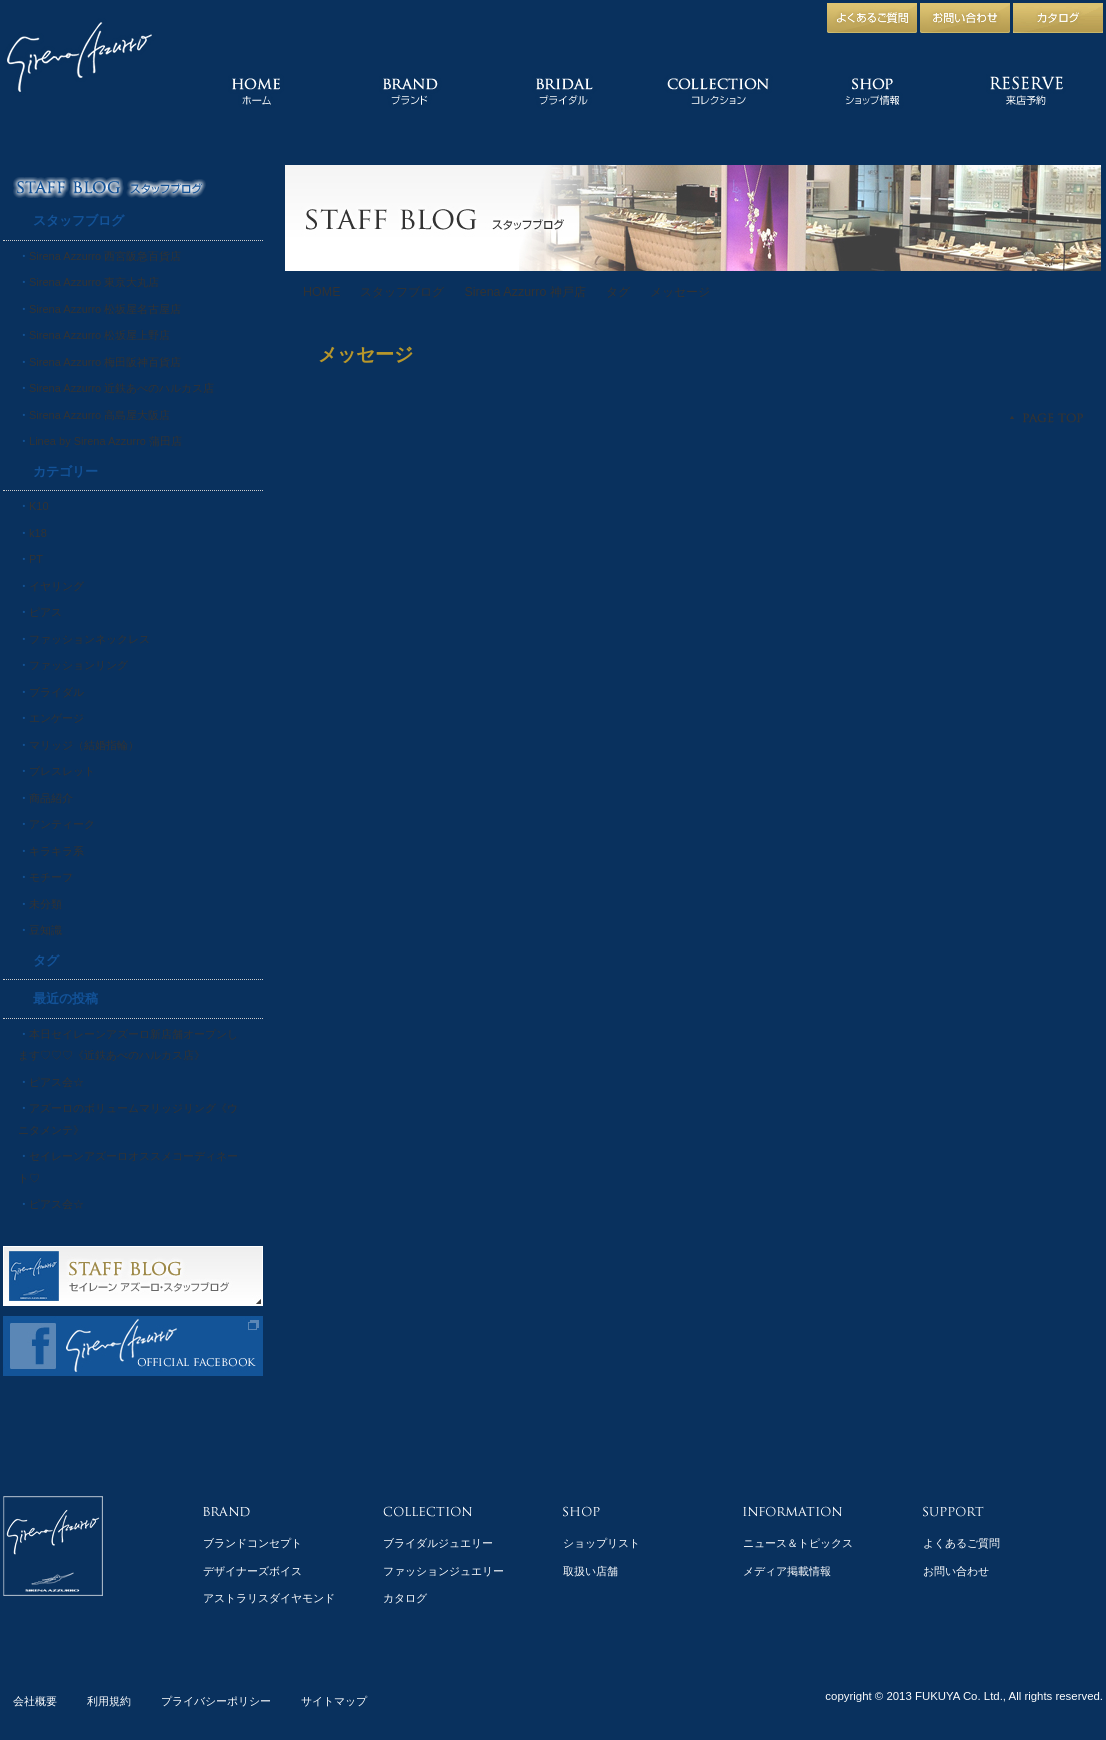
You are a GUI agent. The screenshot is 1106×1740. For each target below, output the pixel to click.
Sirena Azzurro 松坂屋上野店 (99, 335)
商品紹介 (51, 798)
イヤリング (56, 586)
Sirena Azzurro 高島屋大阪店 (99, 415)
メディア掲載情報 (787, 1571)
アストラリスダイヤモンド (269, 1598)
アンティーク (62, 824)
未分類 (45, 904)
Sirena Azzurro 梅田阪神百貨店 (105, 362)
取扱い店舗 (590, 1571)
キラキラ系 (56, 851)
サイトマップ (334, 1701)
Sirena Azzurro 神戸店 (524, 292)
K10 (39, 506)
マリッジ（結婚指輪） (84, 745)
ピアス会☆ (56, 1082)
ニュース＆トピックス (798, 1543)
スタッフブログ (402, 292)
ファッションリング (78, 665)
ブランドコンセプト (252, 1543)
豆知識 (45, 930)
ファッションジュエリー (443, 1571)
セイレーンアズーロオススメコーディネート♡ (128, 1167)
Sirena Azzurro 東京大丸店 (94, 282)
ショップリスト (601, 1543)
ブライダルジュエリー (438, 1543)
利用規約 (109, 1701)
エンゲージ (56, 718)
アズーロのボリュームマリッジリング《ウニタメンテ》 (128, 1119)
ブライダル (56, 692)
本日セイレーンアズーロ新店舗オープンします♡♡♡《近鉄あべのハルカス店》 (128, 1045)
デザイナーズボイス (252, 1571)
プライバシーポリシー (216, 1701)
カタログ (405, 1598)
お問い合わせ (956, 1571)
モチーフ (51, 877)
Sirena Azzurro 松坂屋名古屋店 (105, 309)
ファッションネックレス (89, 639)
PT (36, 559)
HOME (321, 292)
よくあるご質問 (961, 1543)
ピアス (45, 612)
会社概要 (35, 1701)
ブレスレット (62, 771)
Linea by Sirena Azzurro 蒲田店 (105, 441)
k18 (38, 533)
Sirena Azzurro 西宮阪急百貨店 (105, 256)
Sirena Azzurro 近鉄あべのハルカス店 (121, 388)
